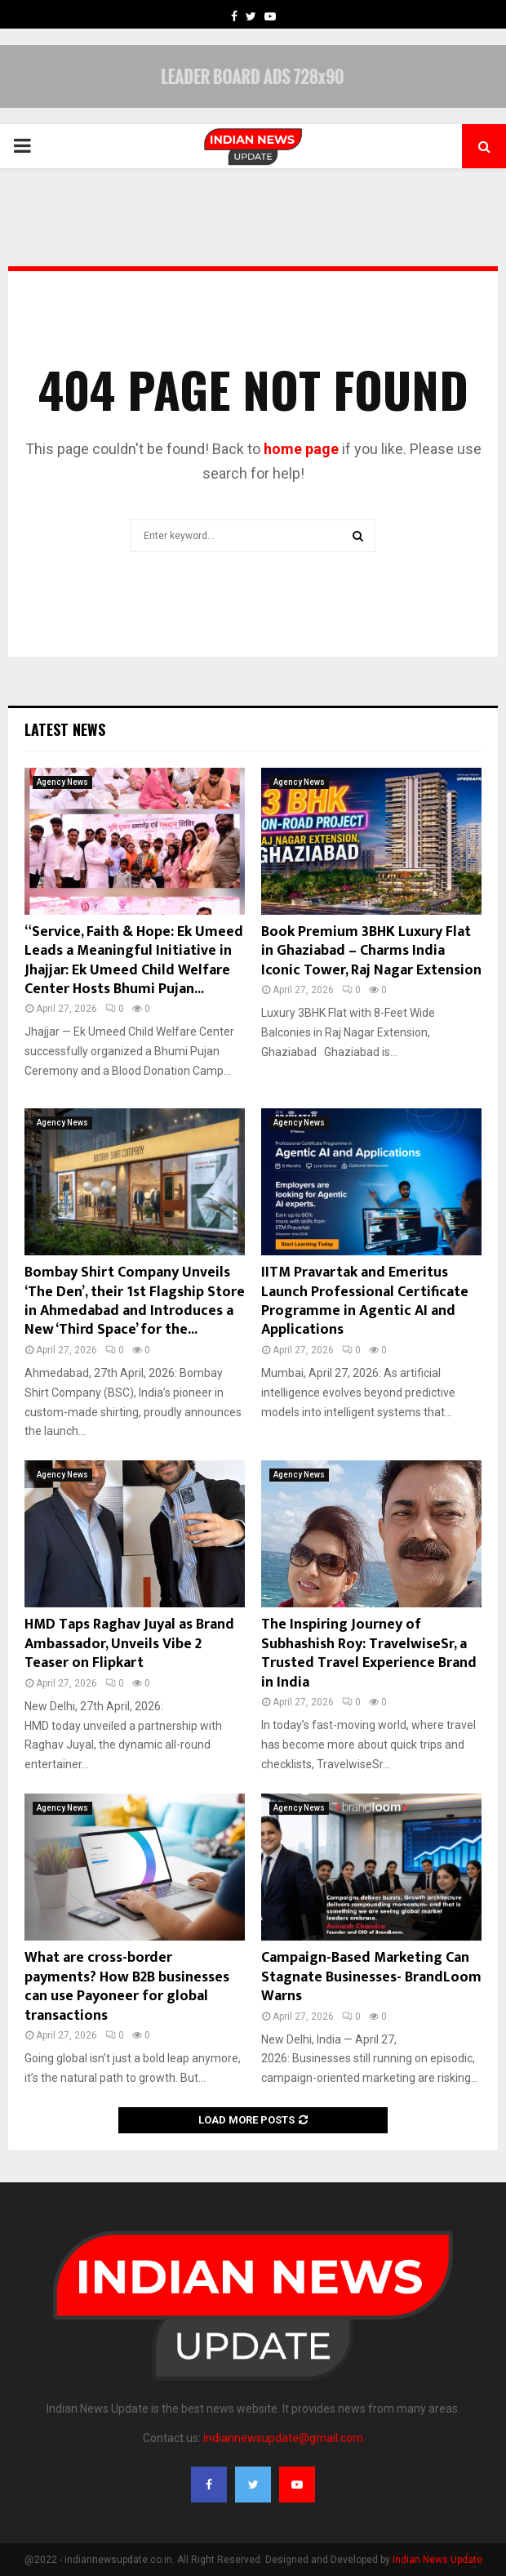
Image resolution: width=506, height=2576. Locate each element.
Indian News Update (437, 2559)
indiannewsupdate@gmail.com (283, 2438)
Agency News (62, 782)
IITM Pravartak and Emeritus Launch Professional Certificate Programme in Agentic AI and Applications (364, 1301)
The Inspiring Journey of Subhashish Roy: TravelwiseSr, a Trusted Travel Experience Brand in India (369, 1653)
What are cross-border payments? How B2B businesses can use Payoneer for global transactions (126, 1986)
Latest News (64, 729)
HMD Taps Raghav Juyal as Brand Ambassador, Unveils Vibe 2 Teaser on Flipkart (129, 1643)
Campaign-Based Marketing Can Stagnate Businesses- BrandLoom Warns (371, 1976)
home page (301, 448)
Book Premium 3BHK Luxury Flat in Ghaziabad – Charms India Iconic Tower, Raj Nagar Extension (371, 951)
